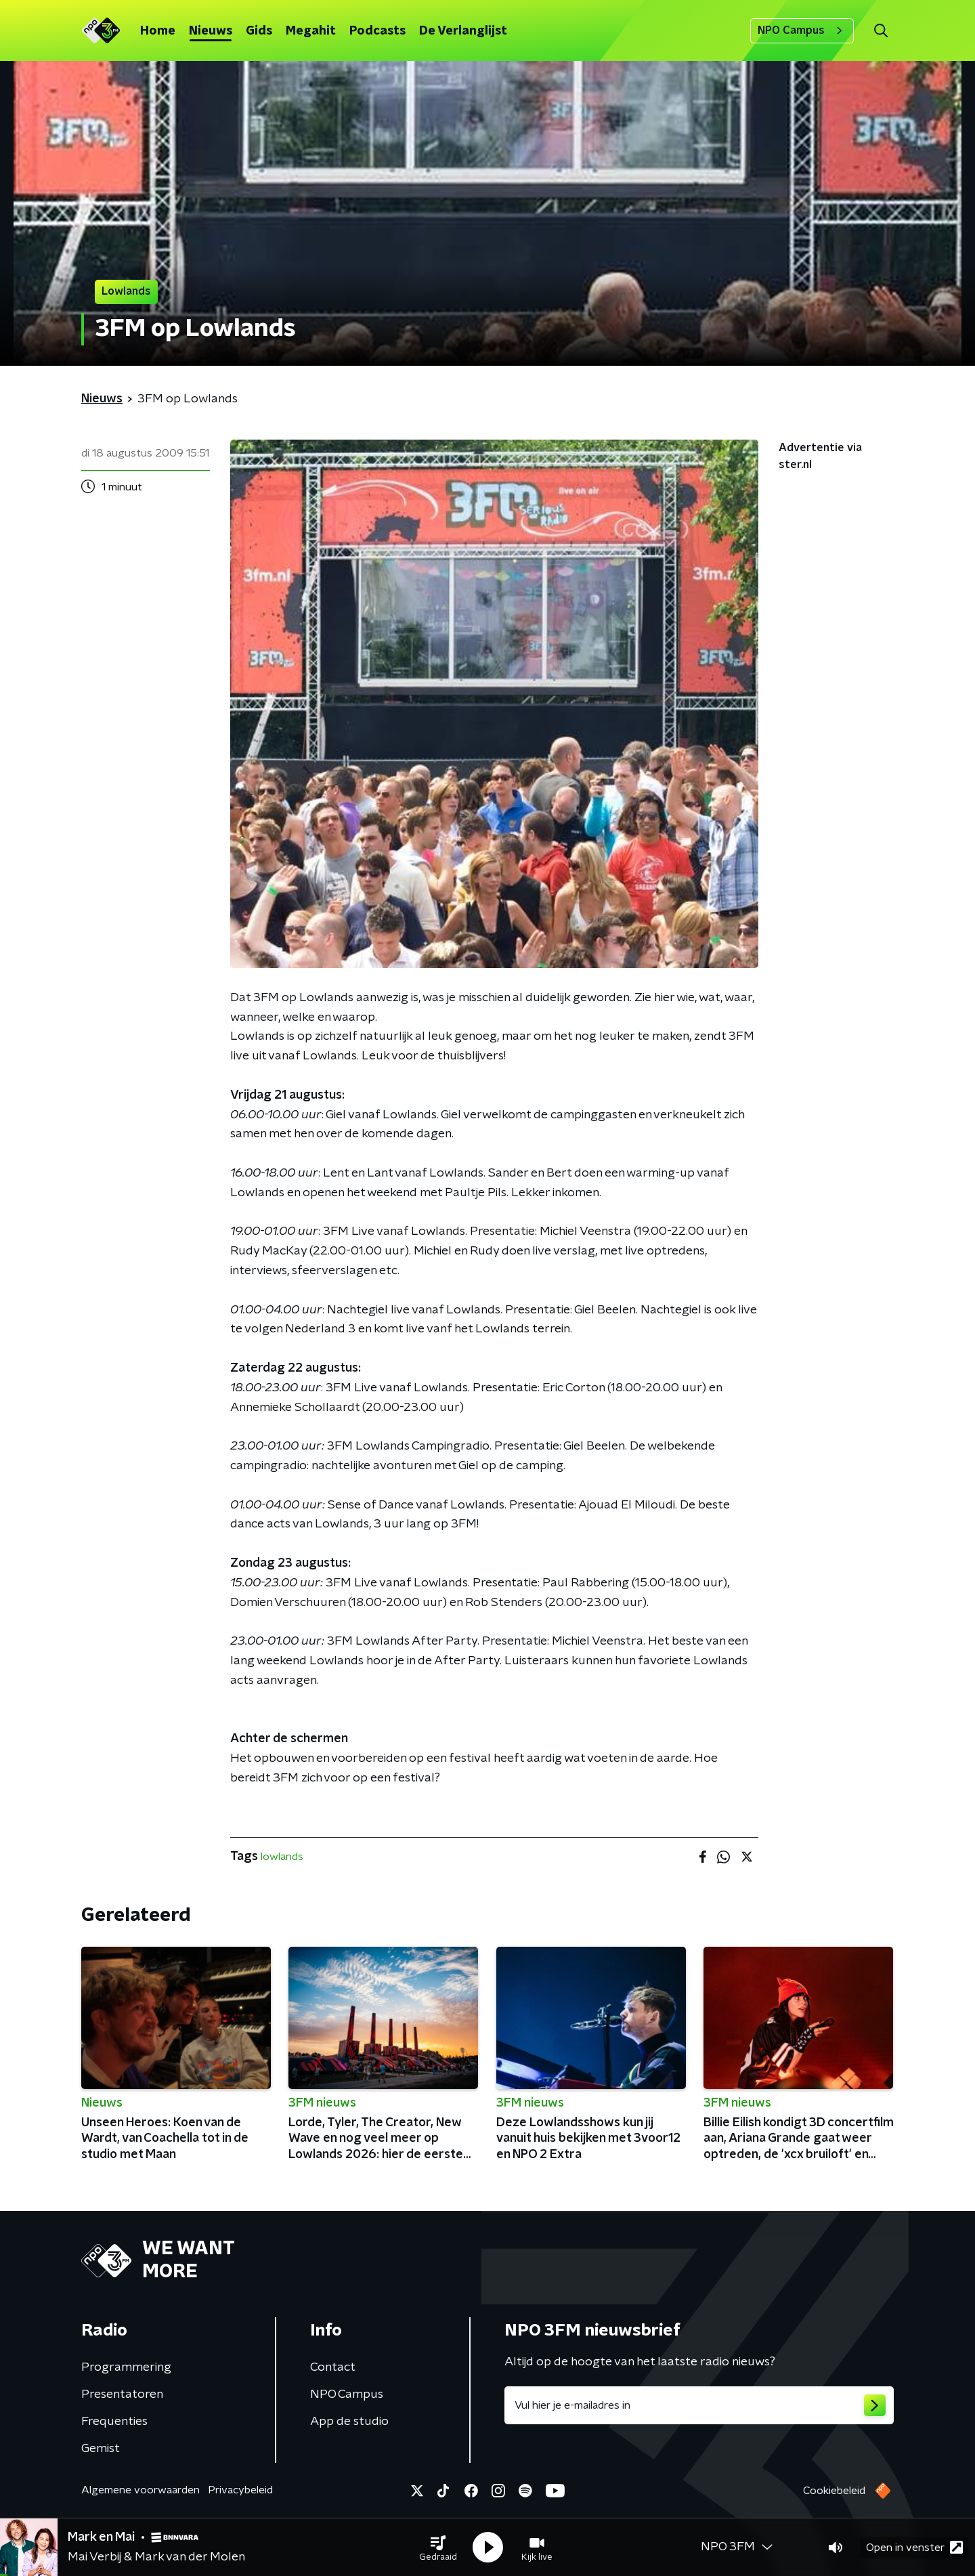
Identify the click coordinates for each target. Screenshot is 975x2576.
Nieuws (210, 31)
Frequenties (114, 2421)
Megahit (311, 31)
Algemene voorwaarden (140, 2490)
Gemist (100, 2449)
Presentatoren (122, 2394)
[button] (438, 2547)
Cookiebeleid (834, 2490)
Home (157, 31)
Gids (259, 31)
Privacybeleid (240, 2490)
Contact (332, 2367)
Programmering (126, 2367)
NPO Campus (802, 30)
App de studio (349, 2421)
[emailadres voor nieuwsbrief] (699, 2405)
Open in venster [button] (914, 2547)
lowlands (282, 1856)
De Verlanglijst (463, 31)
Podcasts (377, 31)
